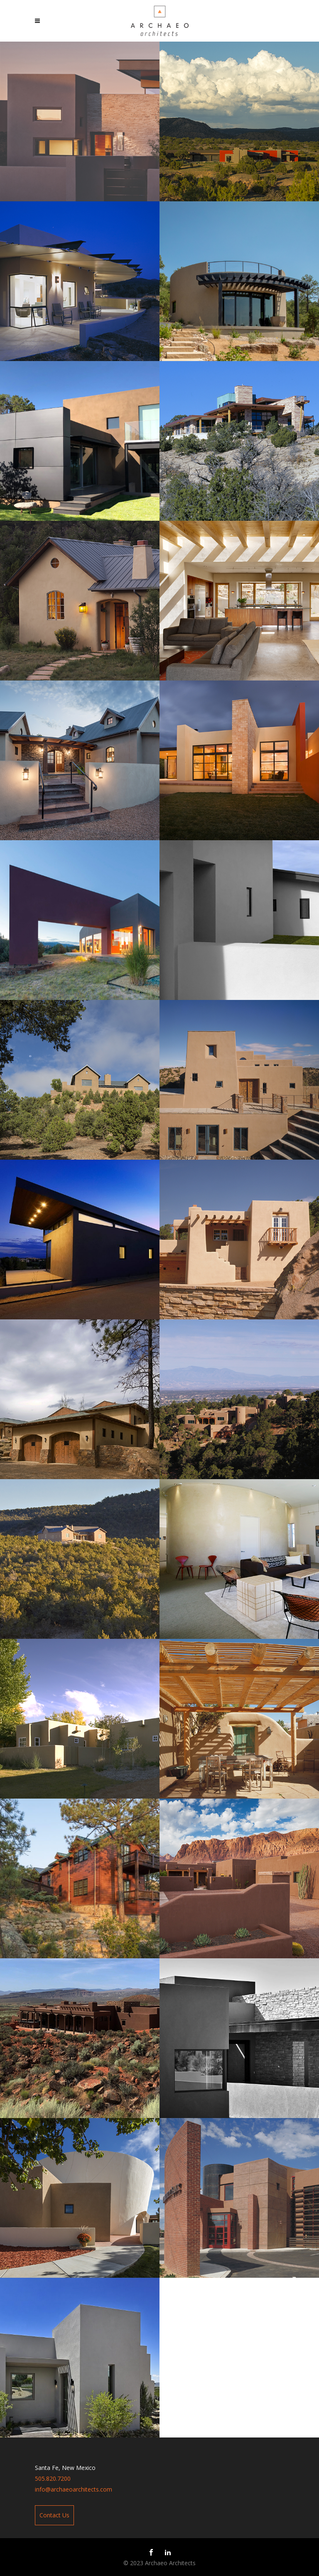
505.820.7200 (53, 2478)
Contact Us (54, 2515)
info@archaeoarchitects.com (73, 2489)
